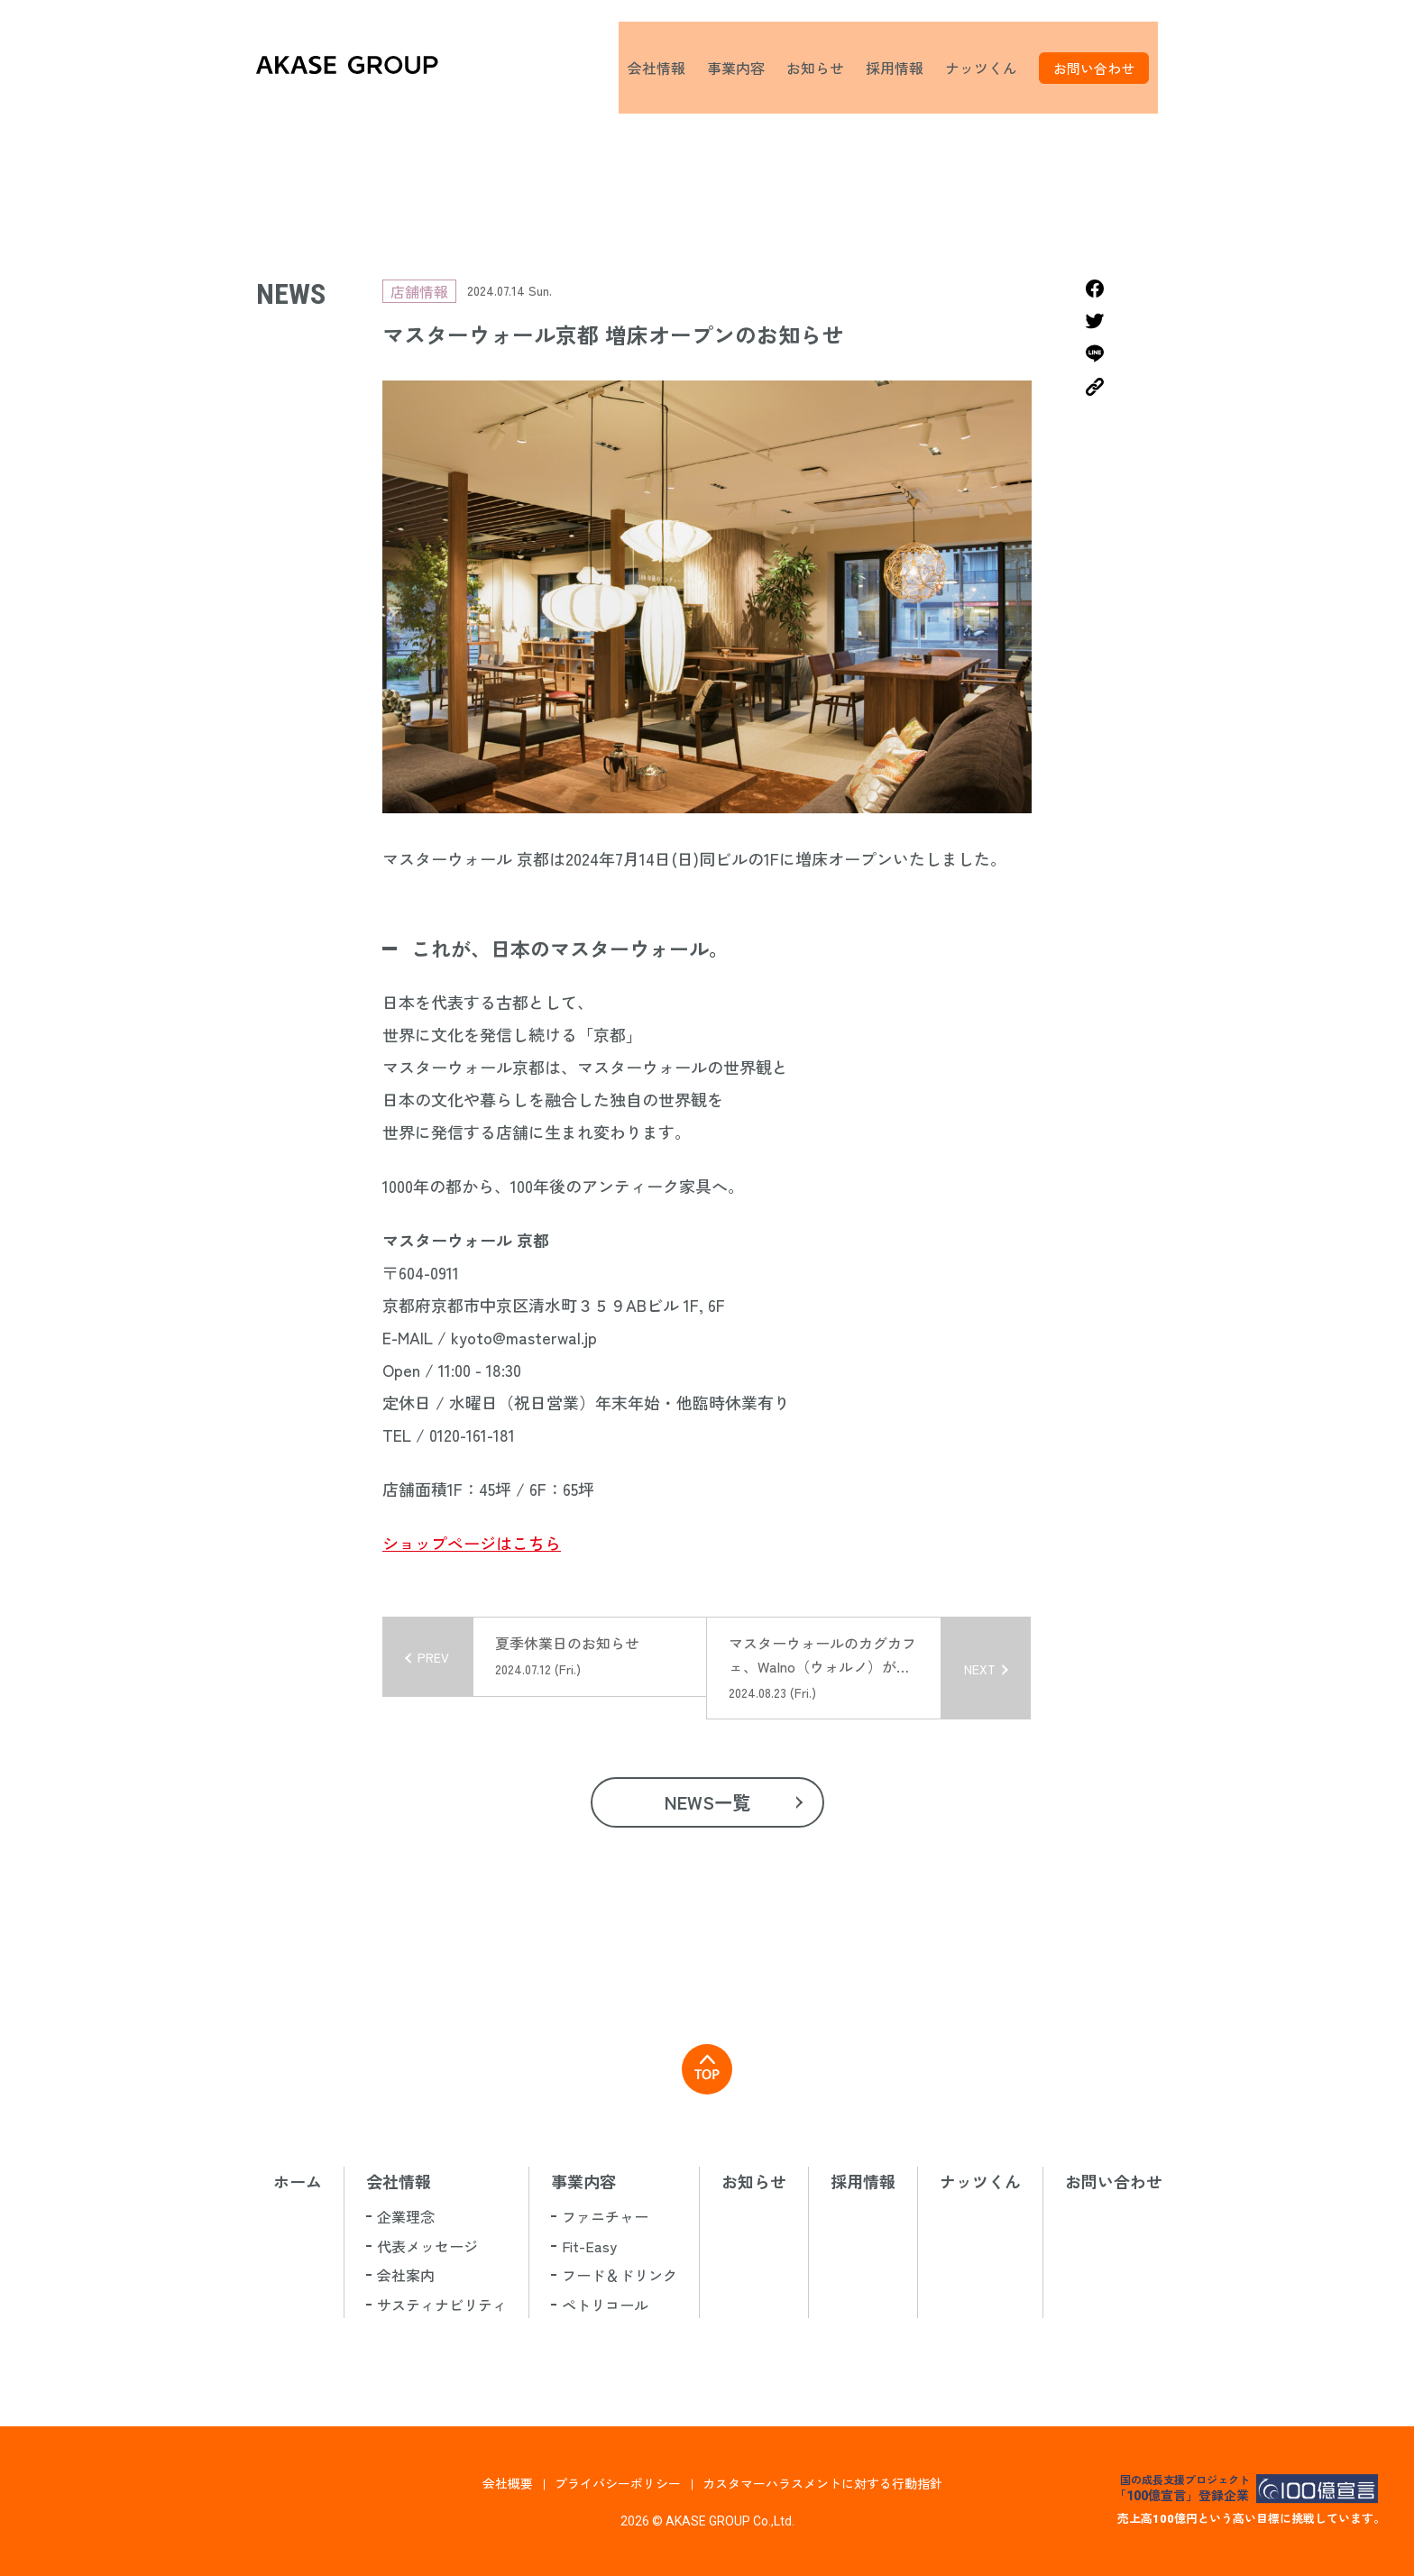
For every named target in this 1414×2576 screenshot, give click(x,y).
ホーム (297, 2181)
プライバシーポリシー (618, 2483)
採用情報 (903, 67)
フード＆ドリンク (619, 2275)
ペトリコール (605, 2304)
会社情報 (665, 67)
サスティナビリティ (442, 2304)
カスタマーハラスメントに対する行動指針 (822, 2483)
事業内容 (745, 67)
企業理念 (406, 2216)
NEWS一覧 (707, 1802)
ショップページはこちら (471, 1542)
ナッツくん (990, 67)
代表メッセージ (427, 2246)
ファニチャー (605, 2216)
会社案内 (406, 2275)
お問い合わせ (1102, 68)
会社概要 (507, 2483)
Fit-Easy (589, 2246)
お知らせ (824, 67)
